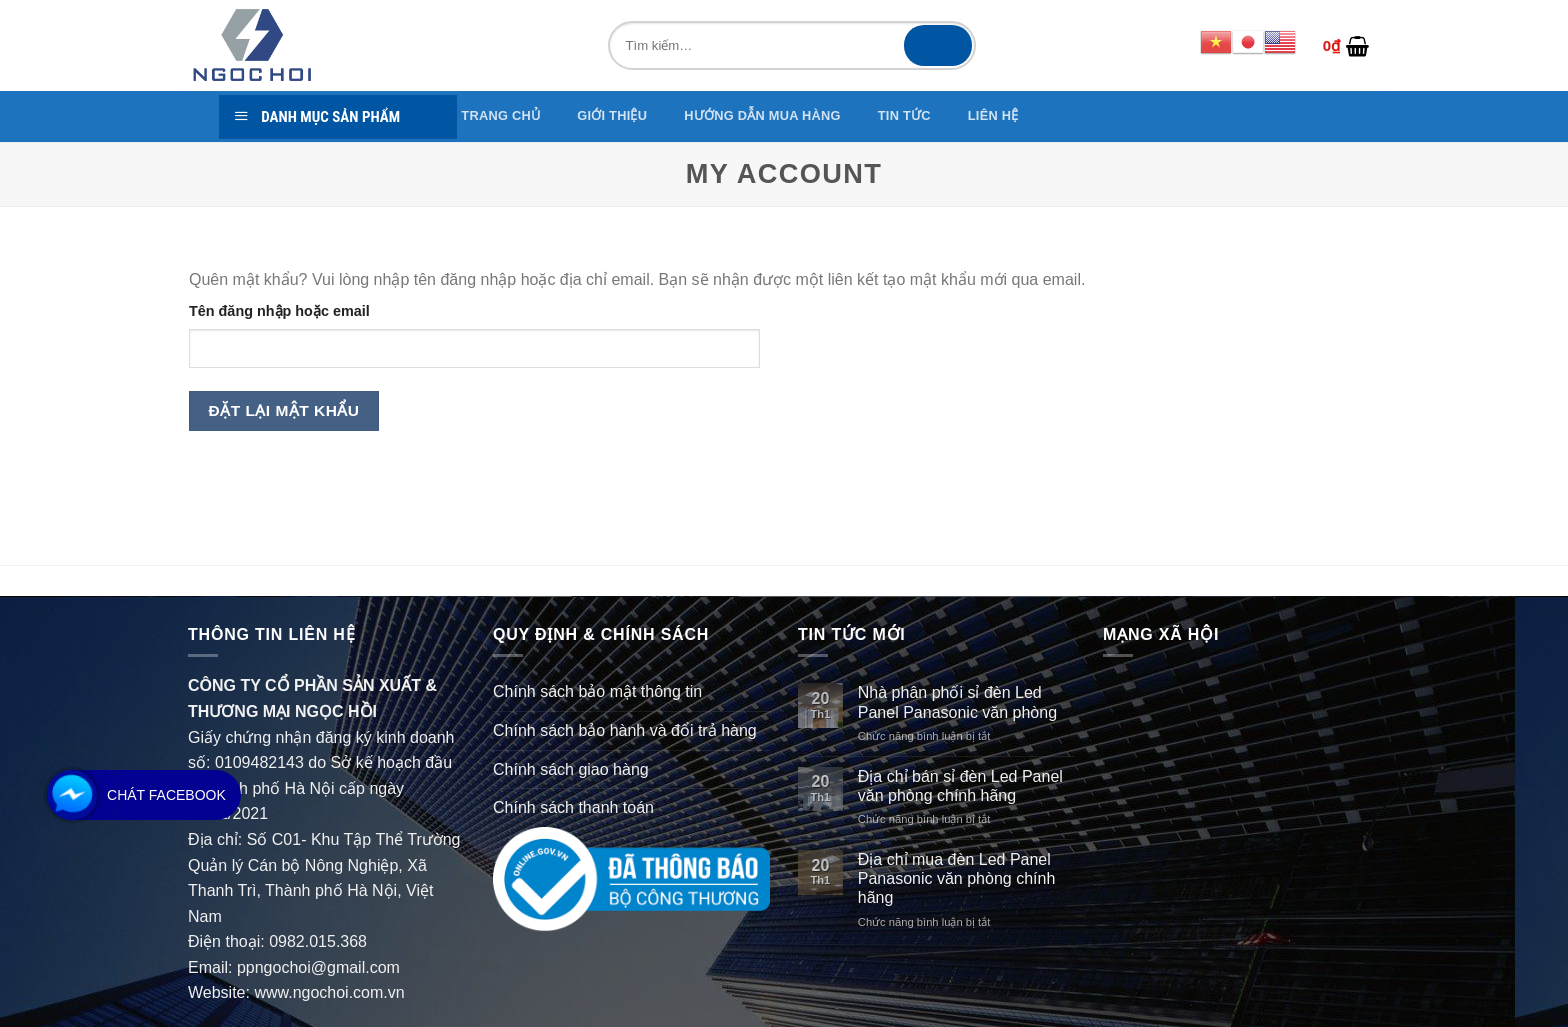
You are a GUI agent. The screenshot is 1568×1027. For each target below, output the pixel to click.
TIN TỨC (904, 115)
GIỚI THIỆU (612, 115)
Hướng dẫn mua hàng (762, 115)
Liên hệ (993, 115)
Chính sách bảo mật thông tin (597, 691)
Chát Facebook (166, 795)
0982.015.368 (318, 941)
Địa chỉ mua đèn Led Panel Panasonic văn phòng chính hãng (956, 878)
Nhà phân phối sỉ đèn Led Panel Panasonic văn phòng (957, 702)
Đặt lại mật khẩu (284, 410)
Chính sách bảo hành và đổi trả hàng (625, 730)
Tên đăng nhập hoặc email (279, 311)
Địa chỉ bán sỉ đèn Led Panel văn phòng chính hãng (960, 786)
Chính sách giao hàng (571, 769)
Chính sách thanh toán (573, 807)
